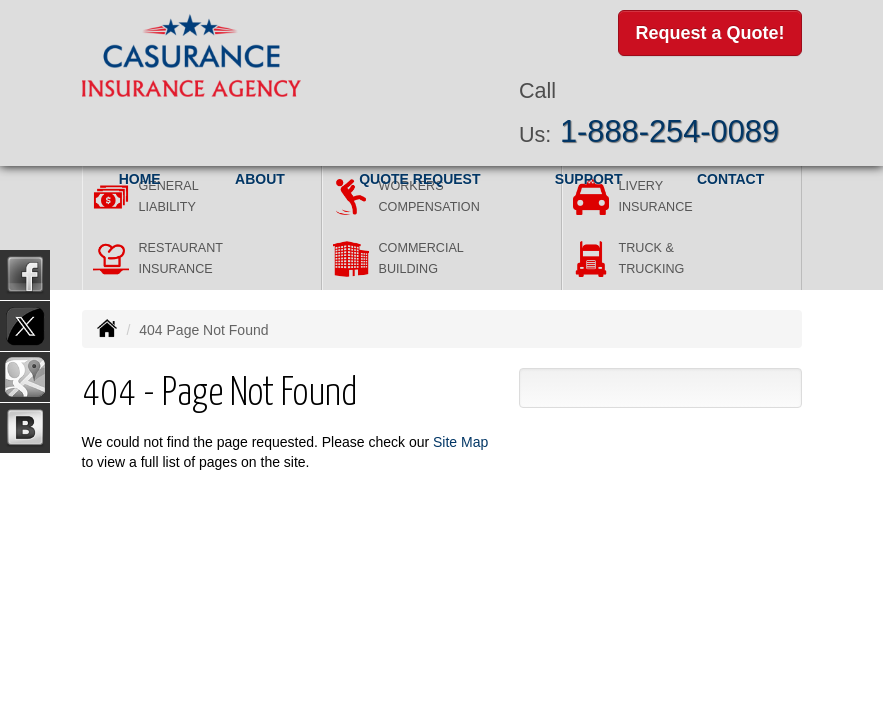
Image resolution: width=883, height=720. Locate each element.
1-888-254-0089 (669, 131)
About (260, 179)
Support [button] (589, 179)
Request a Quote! (709, 33)
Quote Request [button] (419, 179)
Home (140, 179)
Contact (730, 179)
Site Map (460, 442)
